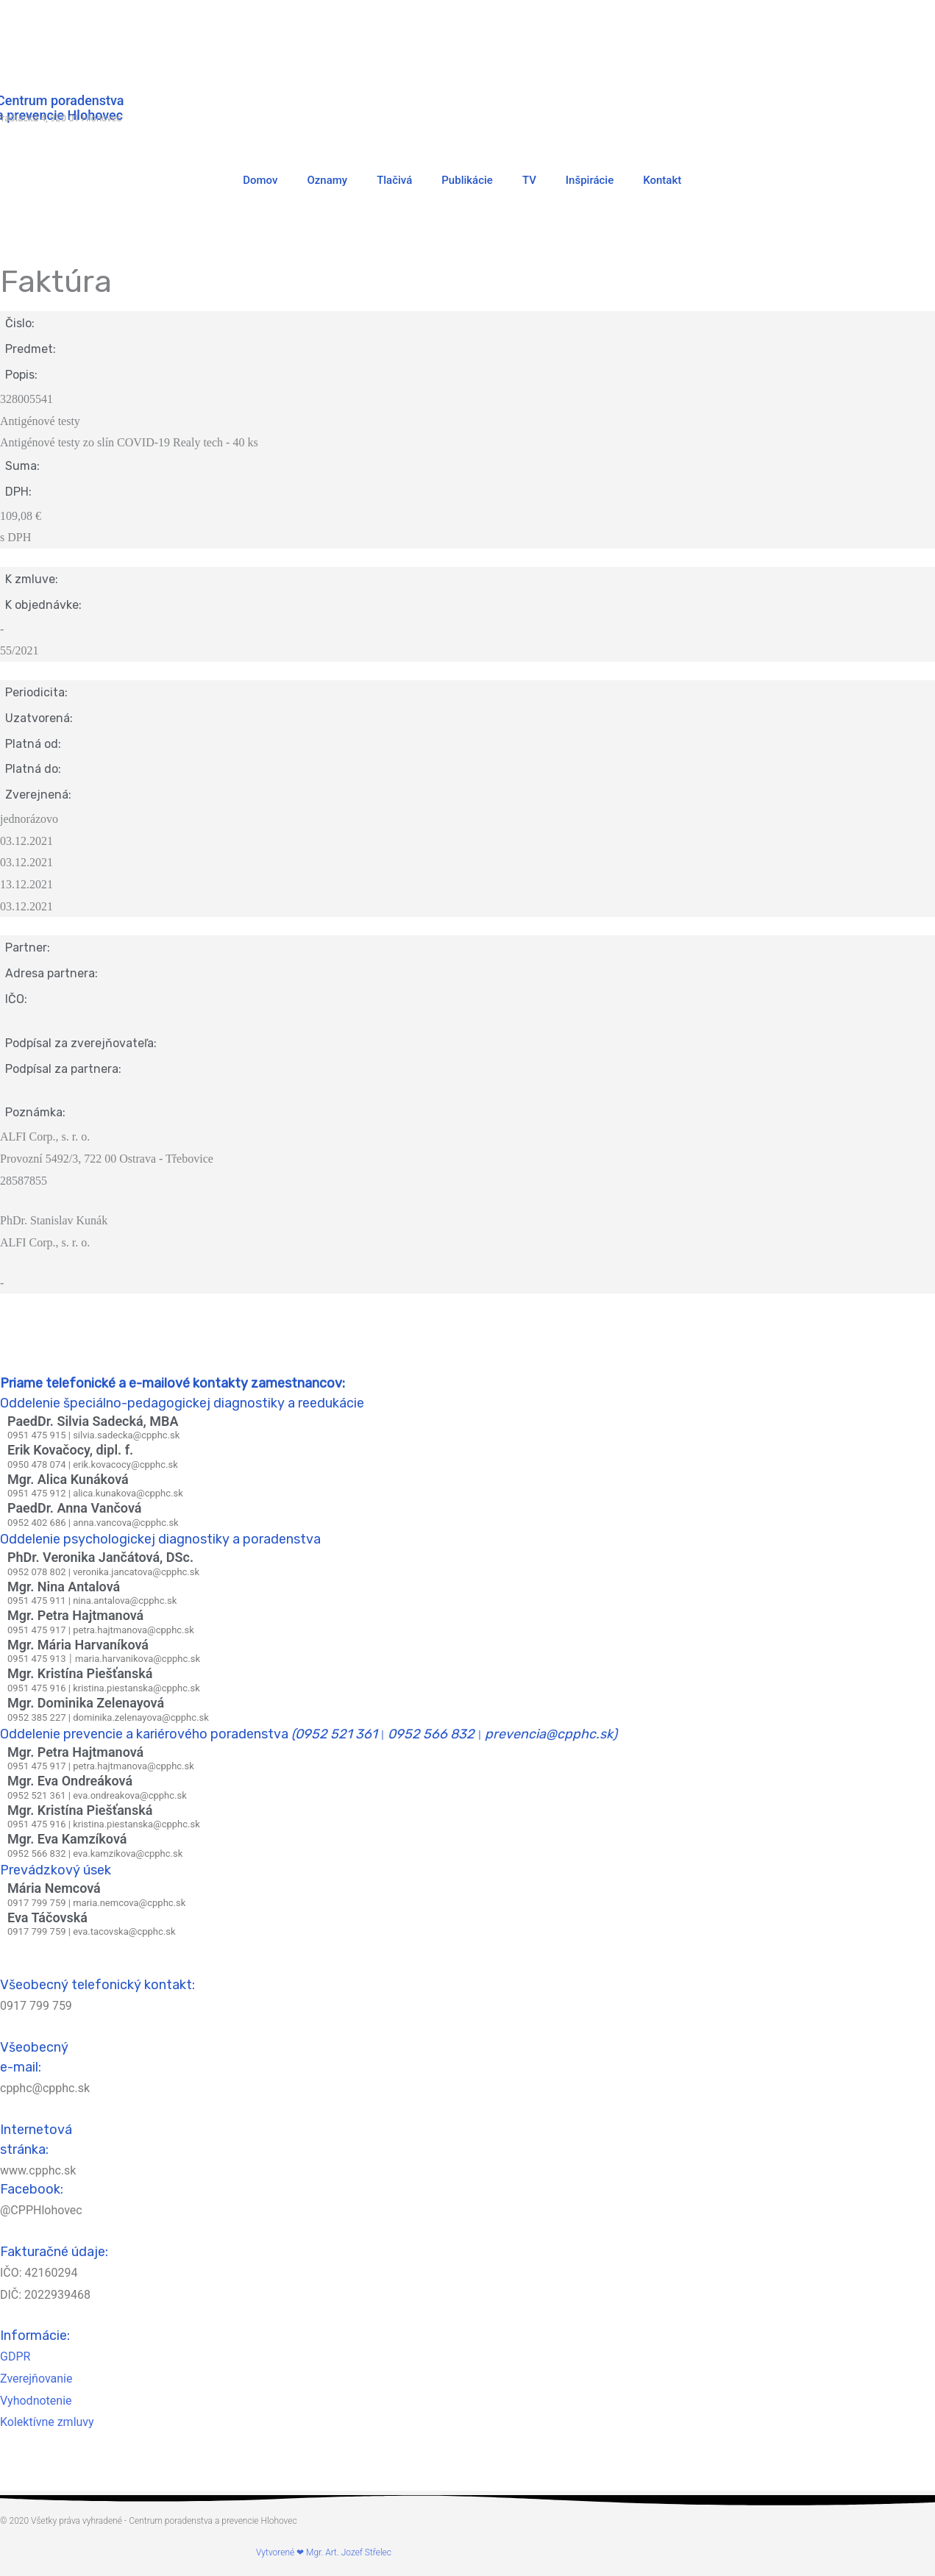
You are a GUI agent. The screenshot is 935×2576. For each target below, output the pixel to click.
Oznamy (327, 180)
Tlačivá (394, 180)
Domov (260, 180)
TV (529, 180)
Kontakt (662, 180)
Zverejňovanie (36, 2379)
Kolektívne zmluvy (47, 2422)
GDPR (15, 2356)
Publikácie (467, 180)
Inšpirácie (590, 180)
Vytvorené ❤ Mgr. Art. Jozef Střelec (323, 2552)
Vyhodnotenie (36, 2401)
